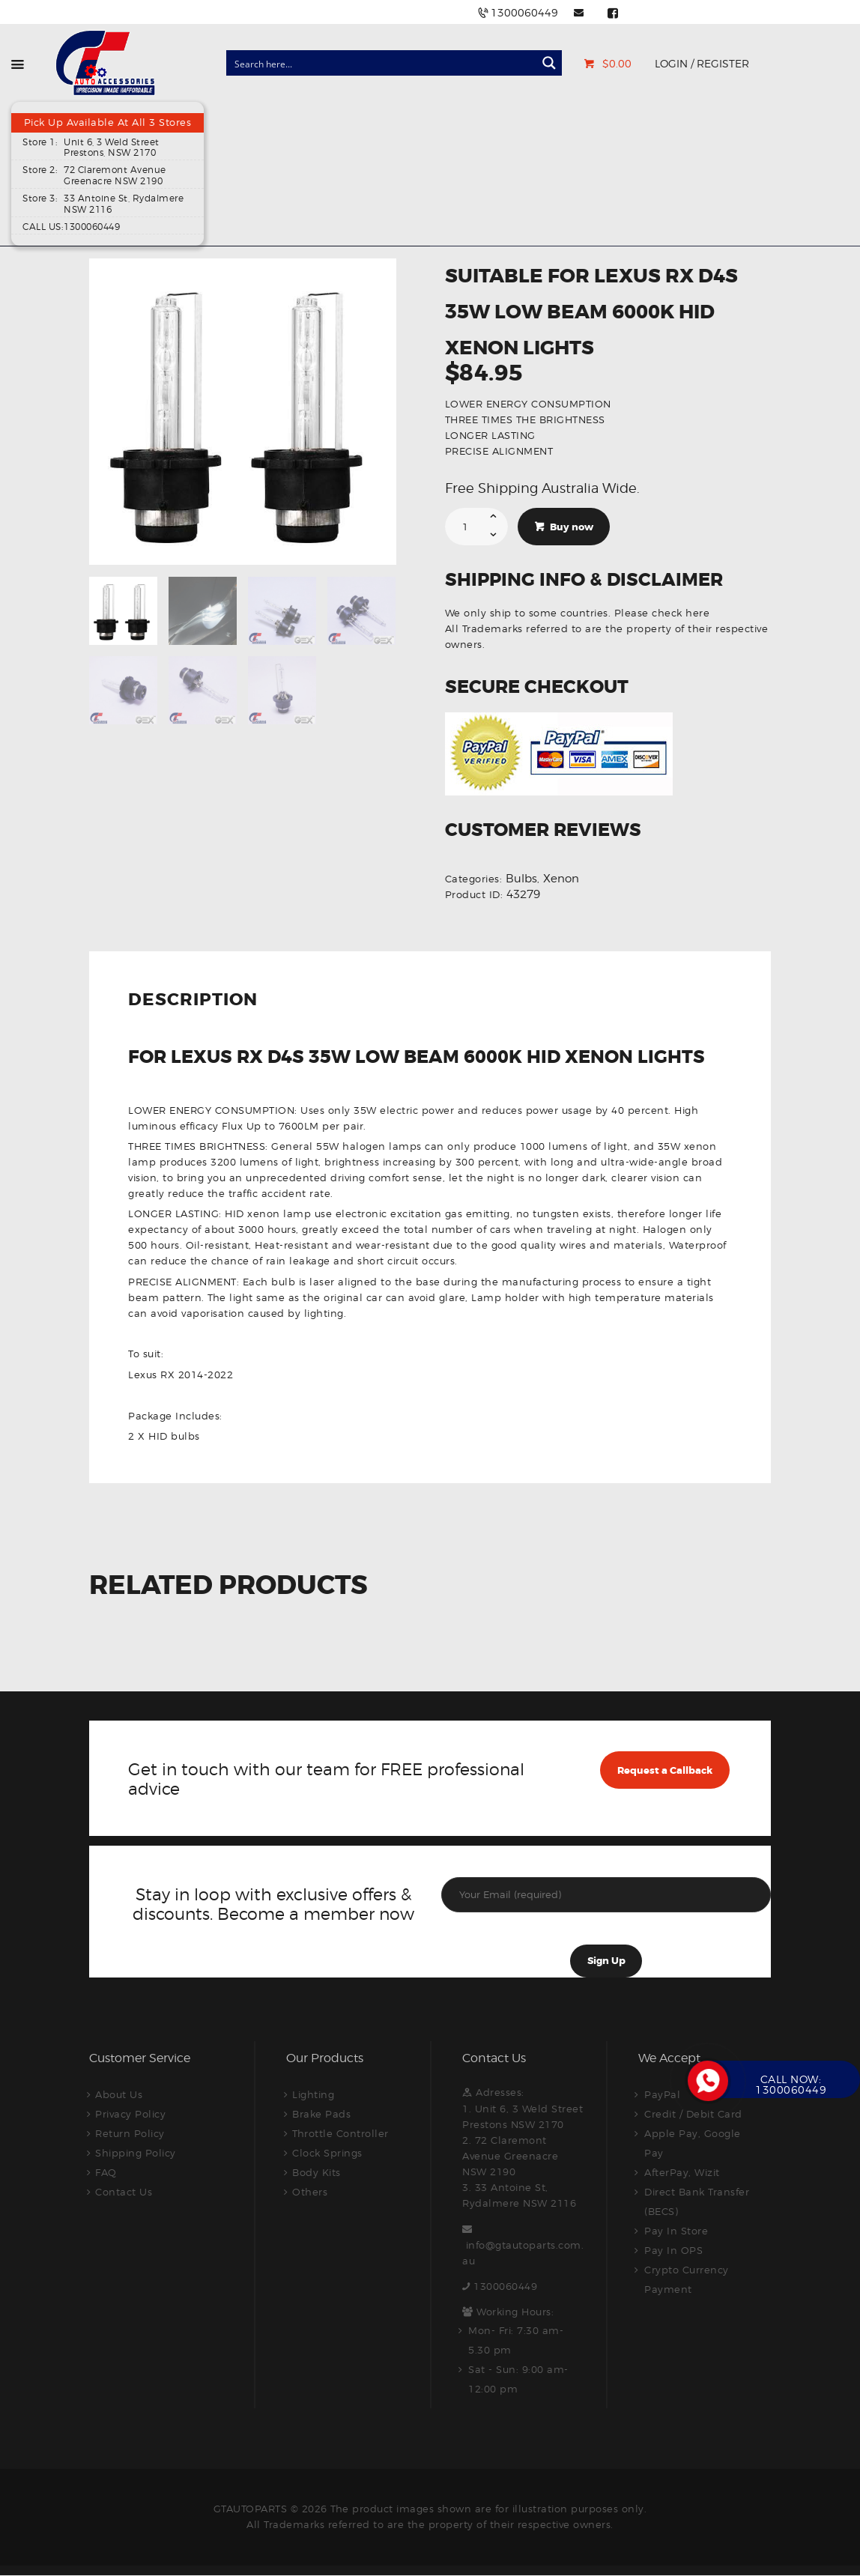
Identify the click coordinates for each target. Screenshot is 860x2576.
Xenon (561, 878)
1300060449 (505, 2286)
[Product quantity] (477, 526)
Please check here (662, 613)
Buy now (571, 527)
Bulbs (521, 878)
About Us (118, 2094)
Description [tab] (193, 1000)
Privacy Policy (130, 2114)
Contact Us (123, 2192)
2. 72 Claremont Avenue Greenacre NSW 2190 (510, 2156)
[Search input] (382, 62)
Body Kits (316, 2172)
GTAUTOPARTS (251, 2509)
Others (309, 2192)
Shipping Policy (135, 2153)
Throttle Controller (340, 2133)
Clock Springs (327, 2153)
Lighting (313, 2094)
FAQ (106, 2172)
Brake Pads (321, 2114)
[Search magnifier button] (549, 63)
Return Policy (130, 2133)
